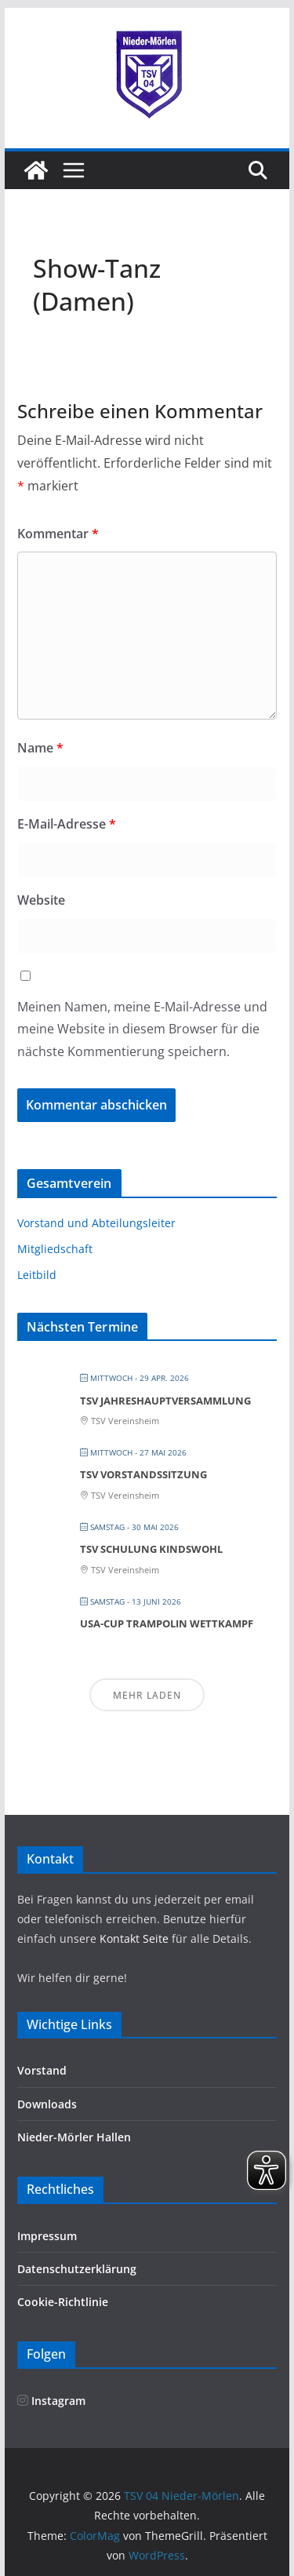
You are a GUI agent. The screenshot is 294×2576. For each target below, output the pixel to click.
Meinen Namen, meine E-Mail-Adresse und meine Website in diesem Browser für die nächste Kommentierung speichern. (142, 1029)
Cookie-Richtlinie (62, 2301)
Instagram (51, 2400)
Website (41, 900)
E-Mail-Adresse (66, 824)
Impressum (47, 2235)
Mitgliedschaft (55, 1248)
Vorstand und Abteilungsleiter (96, 1222)
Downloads (47, 2104)
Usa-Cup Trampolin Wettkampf (166, 1623)
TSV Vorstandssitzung (143, 1474)
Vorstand (42, 2070)
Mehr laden (147, 1695)
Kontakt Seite (136, 1938)
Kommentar (58, 533)
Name (40, 747)
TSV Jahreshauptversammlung (165, 1401)
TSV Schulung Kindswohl (151, 1549)
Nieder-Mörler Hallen (74, 2137)
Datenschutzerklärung (76, 2268)
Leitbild (36, 1274)
